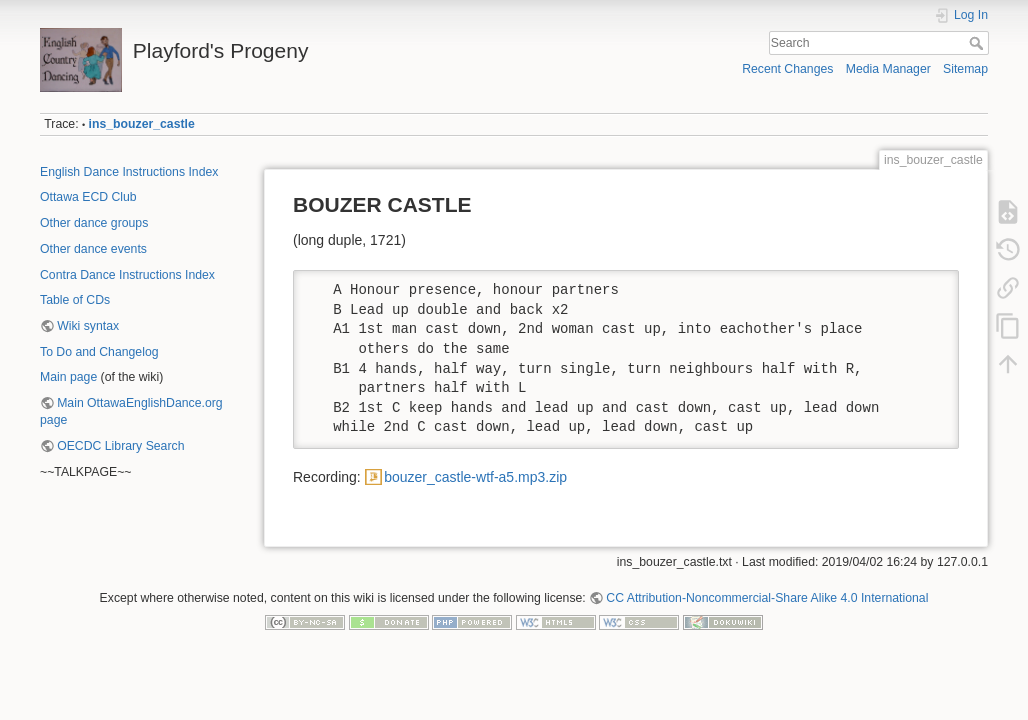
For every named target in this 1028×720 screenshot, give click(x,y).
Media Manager (888, 69)
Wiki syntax (88, 326)
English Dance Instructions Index (129, 172)
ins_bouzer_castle (142, 124)
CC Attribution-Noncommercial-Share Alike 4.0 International (767, 598)
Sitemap (965, 69)
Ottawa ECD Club (88, 197)
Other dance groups (94, 223)
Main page (68, 377)
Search (978, 43)
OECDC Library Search (120, 446)
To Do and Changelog (99, 352)
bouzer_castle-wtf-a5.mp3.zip (475, 477)
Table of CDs (75, 300)
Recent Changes (787, 69)
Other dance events (93, 249)
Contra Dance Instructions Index (127, 275)
